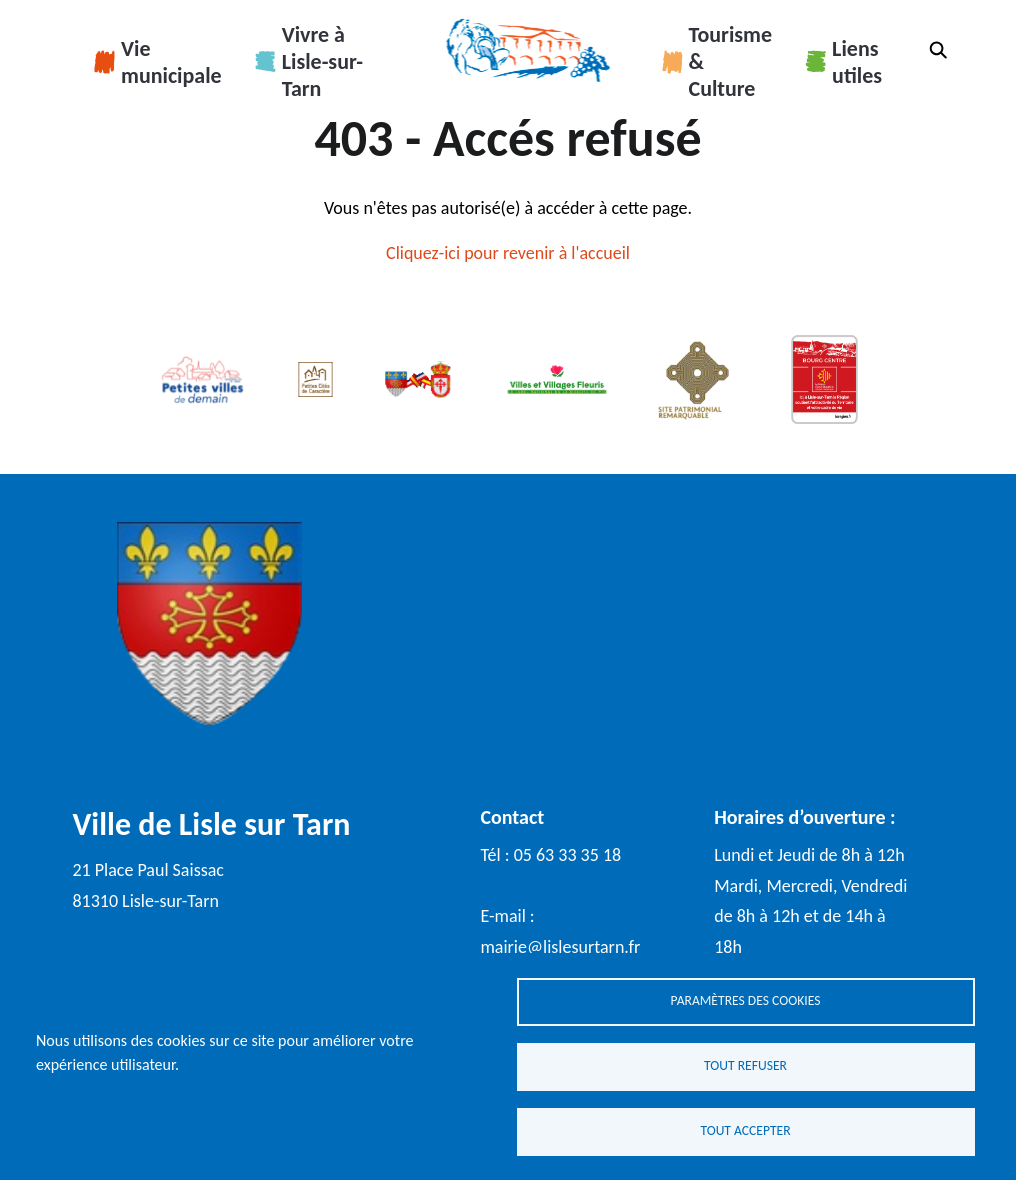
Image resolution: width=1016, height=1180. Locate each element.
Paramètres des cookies (746, 1000)
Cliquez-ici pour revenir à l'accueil (508, 253)
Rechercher (938, 50)
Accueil (527, 49)
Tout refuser (745, 1065)
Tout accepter (745, 1130)
